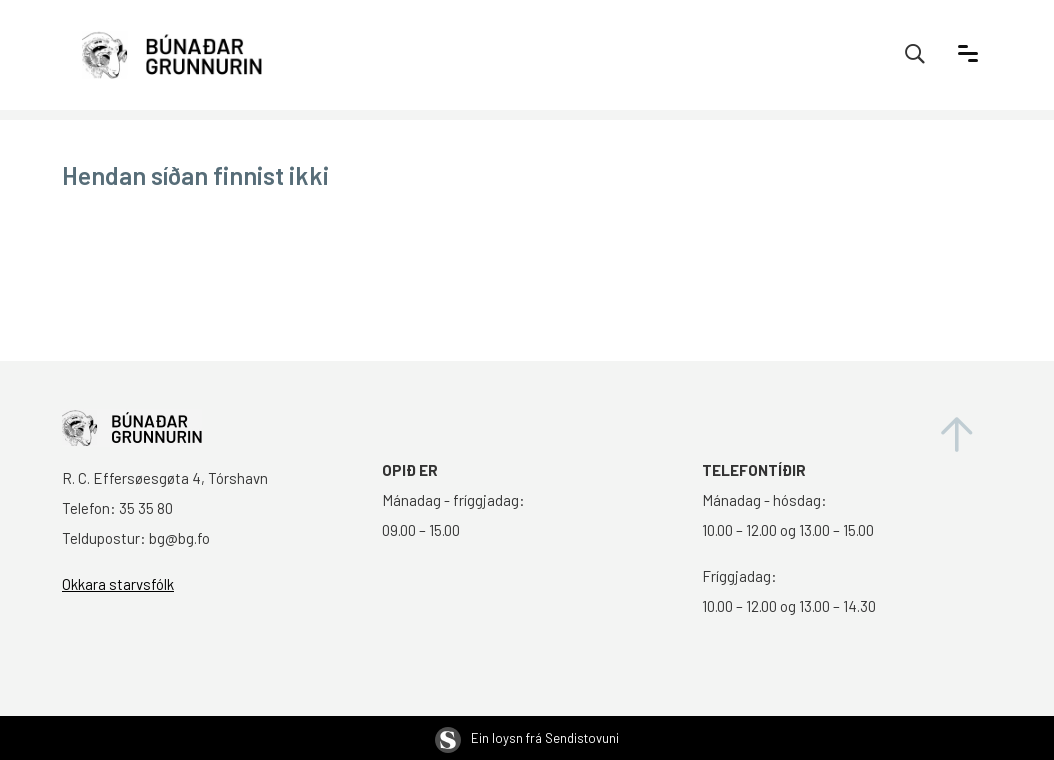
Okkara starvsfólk (118, 584)
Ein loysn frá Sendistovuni (527, 738)
